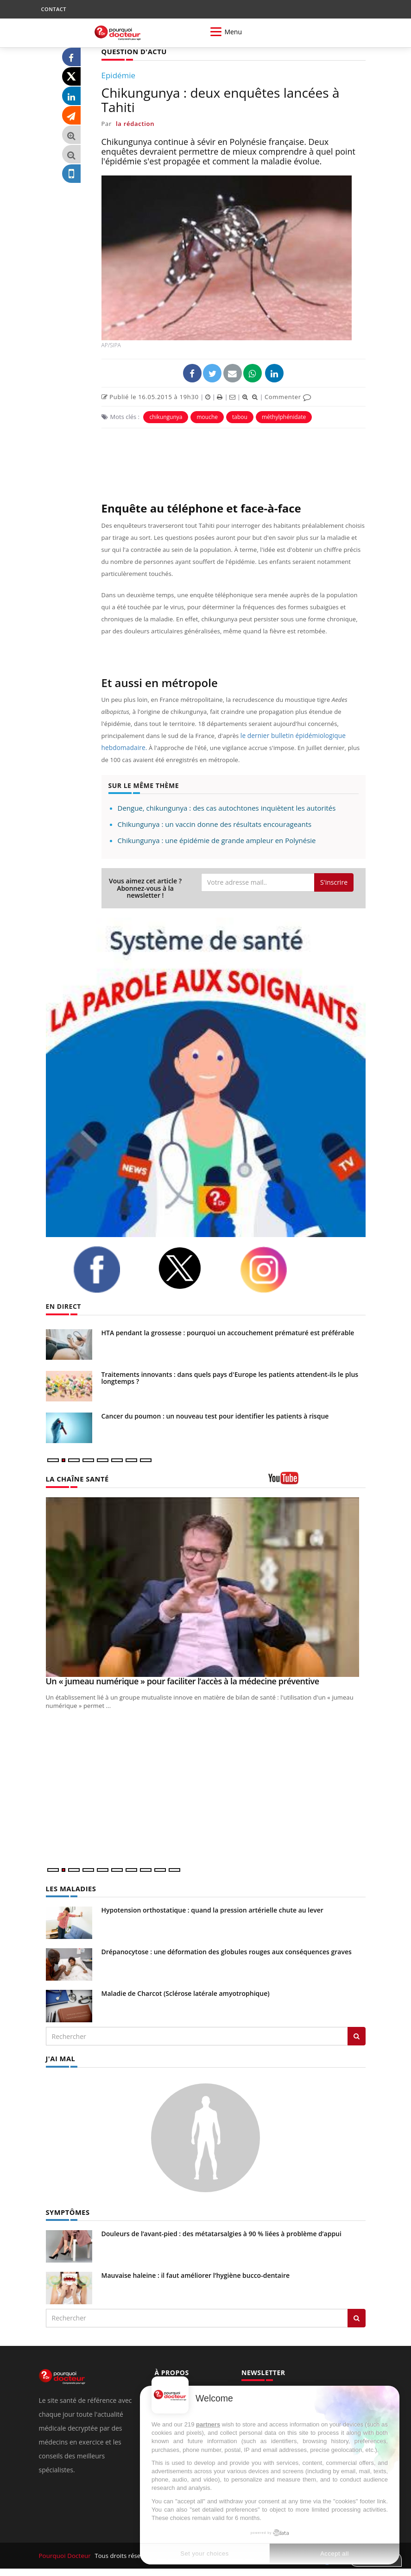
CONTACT (53, 9)
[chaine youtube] (317, 1481)
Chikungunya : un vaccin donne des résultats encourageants (215, 823)
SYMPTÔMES (67, 2210)
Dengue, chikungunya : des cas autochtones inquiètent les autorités (227, 807)
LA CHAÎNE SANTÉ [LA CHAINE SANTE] (76, 1478)
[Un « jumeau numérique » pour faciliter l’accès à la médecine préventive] (206, 1586)
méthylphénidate (284, 416)
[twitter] (192, 1268)
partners (208, 2424)
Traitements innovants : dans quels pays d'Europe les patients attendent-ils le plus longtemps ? (230, 1377)
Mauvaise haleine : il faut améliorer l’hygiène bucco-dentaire (195, 2273)
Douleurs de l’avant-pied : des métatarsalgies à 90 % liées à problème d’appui (221, 2231)
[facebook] (108, 1269)
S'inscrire (334, 881)
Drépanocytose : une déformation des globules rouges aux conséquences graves (226, 1950)
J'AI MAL (60, 2057)
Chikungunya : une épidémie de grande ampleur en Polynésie (217, 839)
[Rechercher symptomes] (357, 2316)
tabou (239, 416)
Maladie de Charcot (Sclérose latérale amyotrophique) (185, 1992)
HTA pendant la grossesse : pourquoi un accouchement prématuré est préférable (227, 1332)
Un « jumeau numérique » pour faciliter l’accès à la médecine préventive (182, 1680)
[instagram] (275, 1269)
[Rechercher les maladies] (357, 2035)
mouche (207, 416)
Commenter (288, 396)
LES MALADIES (70, 1887)
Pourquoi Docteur (65, 2554)
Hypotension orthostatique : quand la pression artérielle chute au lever (212, 1909)
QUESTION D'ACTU (132, 51)
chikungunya (165, 416)
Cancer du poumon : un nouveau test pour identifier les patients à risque (215, 1415)
